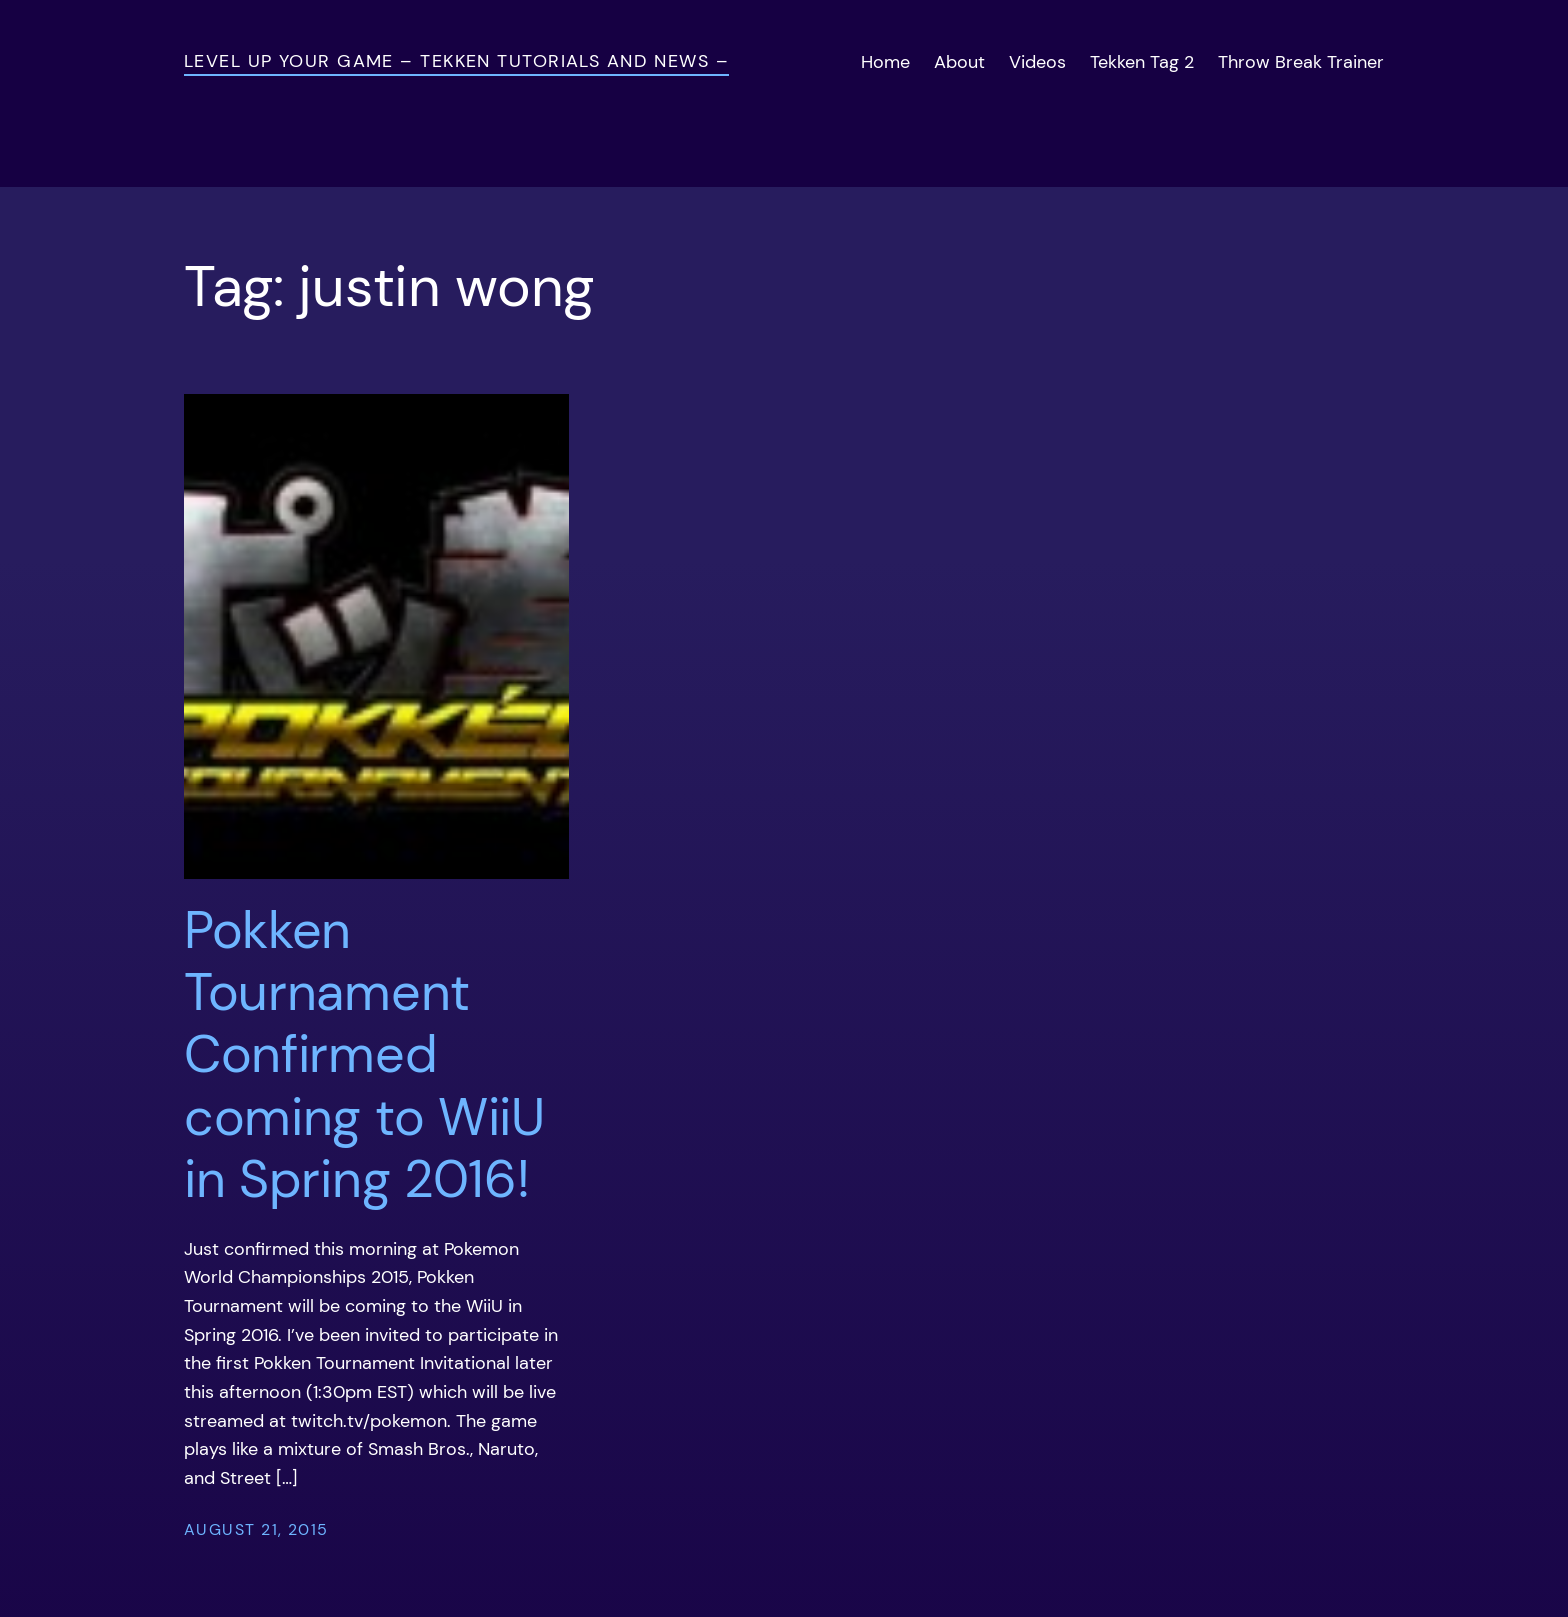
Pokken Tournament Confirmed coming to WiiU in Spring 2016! (364, 1055)
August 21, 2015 (256, 1529)
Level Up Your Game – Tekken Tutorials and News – (456, 61)
